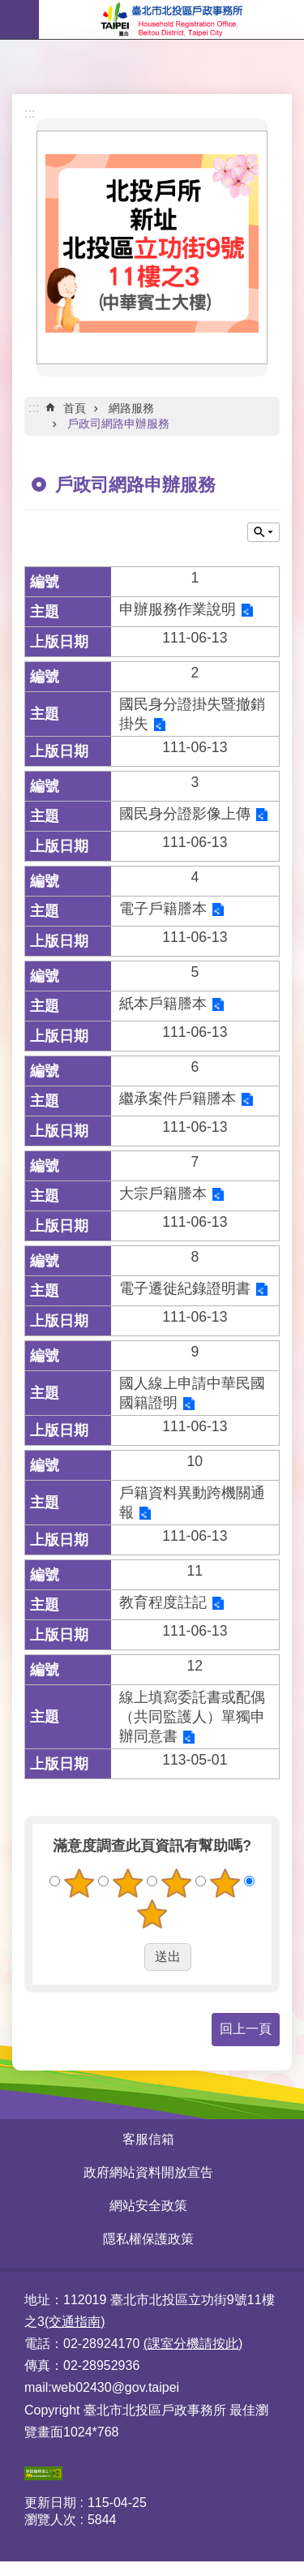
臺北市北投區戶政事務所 (171, 19)
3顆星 (176, 1883)
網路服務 (131, 408)
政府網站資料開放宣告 (148, 2172)
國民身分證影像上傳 (184, 814)
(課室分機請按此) (193, 2343)
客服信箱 (148, 2139)
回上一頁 (246, 2029)
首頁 (74, 408)
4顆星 (224, 1883)
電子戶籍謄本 (163, 909)
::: (29, 113)
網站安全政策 (148, 2206)
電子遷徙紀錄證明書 (184, 1288)
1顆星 (79, 1883)
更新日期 (50, 2502)
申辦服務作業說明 (177, 609)
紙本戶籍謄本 (163, 1004)
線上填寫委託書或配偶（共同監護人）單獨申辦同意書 (192, 1716)
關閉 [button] (263, 532)
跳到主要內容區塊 (8, 8)
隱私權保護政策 (148, 2239)
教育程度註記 (163, 1602)
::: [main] (33, 408)
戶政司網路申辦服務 (118, 423)
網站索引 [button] (19, 19)
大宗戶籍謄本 (163, 1193)
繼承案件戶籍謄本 (177, 1098)
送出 (128, 1957)
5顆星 (152, 1914)
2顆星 (128, 1883)
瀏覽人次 (50, 2520)
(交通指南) (75, 2322)
